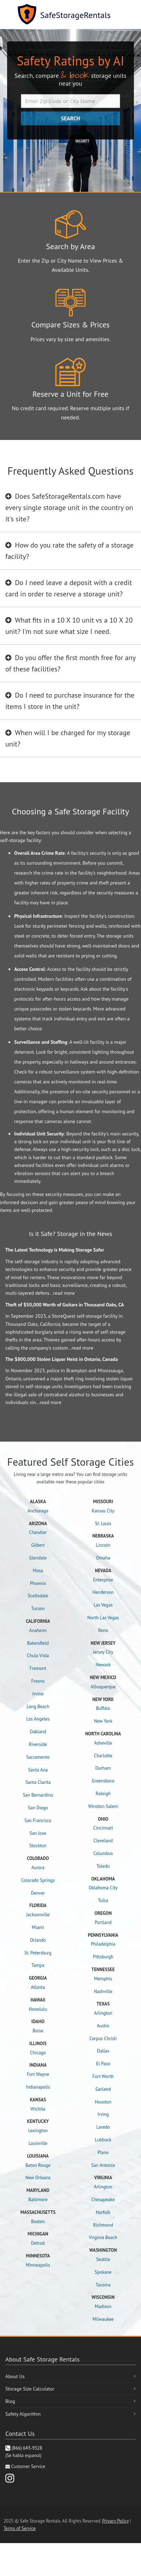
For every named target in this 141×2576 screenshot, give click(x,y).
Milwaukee (103, 2319)
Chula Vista (38, 1656)
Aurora (37, 1868)
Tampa (38, 1965)
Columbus (103, 1853)
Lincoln (103, 1545)
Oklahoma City (103, 1888)
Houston (103, 2102)
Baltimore (38, 2200)
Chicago (38, 2053)
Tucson (38, 1608)
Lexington (38, 2131)
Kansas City (103, 1511)
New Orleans (37, 2178)
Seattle (103, 2259)
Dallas (103, 2051)
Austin (103, 2026)
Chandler (38, 1532)
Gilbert (38, 1545)
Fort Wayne (38, 2074)
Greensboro (103, 1781)
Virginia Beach (103, 2237)
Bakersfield (38, 1643)
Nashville (103, 1991)
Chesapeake (103, 2200)
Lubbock (103, 2140)
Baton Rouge (37, 2165)
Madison (103, 2306)
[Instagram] (9, 2478)
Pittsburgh (103, 1957)
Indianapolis (38, 2087)
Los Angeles (38, 1719)
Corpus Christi (103, 2039)
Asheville (103, 1743)
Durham (103, 1768)
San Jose (37, 1833)
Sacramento (38, 1757)
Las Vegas (103, 1605)
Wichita (38, 2109)
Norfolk (103, 2212)
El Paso (103, 2064)
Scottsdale (38, 1596)
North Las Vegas (103, 1618)
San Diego (38, 1808)
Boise (38, 2031)
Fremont (37, 1668)
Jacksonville (38, 1915)
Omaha (103, 1558)
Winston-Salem (103, 1806)
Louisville (37, 2143)
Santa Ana (38, 1770)
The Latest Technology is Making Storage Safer (54, 1250)
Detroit (38, 2243)
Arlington (103, 2013)
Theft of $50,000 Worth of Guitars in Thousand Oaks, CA (64, 1304)
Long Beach (38, 1707)
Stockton (38, 1846)
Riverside (38, 1744)
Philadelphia (103, 1944)
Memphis (103, 1979)
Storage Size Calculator (29, 2389)
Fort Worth (103, 2076)
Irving (103, 2114)
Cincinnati (103, 1828)
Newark (103, 1665)
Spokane (103, 2272)
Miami (38, 1927)
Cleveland (103, 1841)
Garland (103, 2089)
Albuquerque (103, 1687)
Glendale (38, 1558)
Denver (38, 1893)
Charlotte (103, 1756)
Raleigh (103, 1794)
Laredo (103, 2127)
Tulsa (103, 1900)
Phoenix (38, 1583)
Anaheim (38, 1630)
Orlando (38, 1940)
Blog (10, 2401)
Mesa (38, 1571)
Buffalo (103, 1708)
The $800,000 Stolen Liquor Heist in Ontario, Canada (61, 1359)
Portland (103, 1922)
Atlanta (38, 1987)
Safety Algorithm (22, 2414)
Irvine (38, 1694)
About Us (15, 2376)
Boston (38, 2222)
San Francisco (38, 1820)
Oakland (38, 1732)
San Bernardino (38, 1795)
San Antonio (103, 2165)
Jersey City (103, 1652)
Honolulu (38, 2009)
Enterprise (103, 1580)
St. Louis (103, 1524)
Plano (103, 2152)
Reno (103, 1630)
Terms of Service (20, 2528)
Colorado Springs (38, 1880)
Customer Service (28, 2466)
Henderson (103, 1592)
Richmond (103, 2225)
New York (103, 1721)
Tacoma (103, 2285)
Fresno (37, 1681)
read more (64, 1293)
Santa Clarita (37, 1782)
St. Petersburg (38, 1953)
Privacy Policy (115, 2521)
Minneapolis (38, 2265)
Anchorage (37, 1511)
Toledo (103, 1866)
